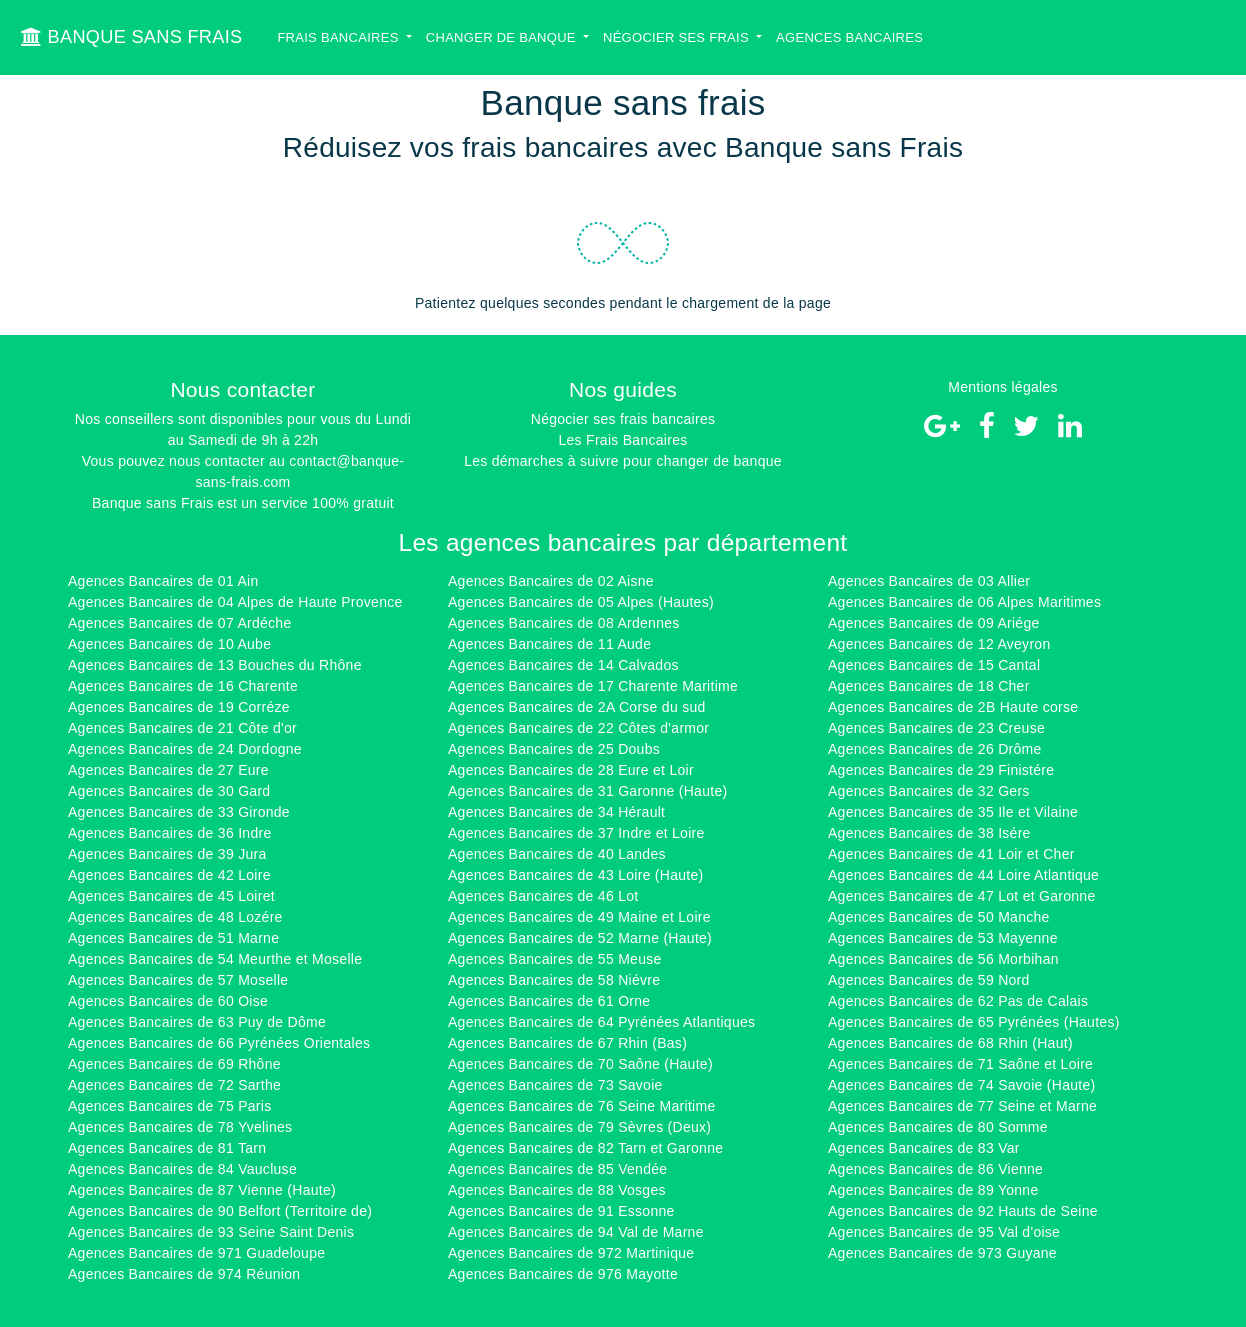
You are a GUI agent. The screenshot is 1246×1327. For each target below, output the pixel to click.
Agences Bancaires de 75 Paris (169, 1106)
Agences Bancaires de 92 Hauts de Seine (963, 1211)
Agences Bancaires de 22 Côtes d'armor (578, 728)
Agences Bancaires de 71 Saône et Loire (960, 1064)
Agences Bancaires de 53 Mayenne (943, 938)
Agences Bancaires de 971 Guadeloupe (196, 1253)
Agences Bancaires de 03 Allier (929, 581)
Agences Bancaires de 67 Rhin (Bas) (567, 1043)
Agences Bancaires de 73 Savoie (555, 1085)
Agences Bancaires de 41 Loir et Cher (951, 854)
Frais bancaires (339, 37)
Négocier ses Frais (678, 37)
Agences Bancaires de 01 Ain (163, 581)
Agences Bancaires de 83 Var (924, 1148)
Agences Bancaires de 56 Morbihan (943, 959)
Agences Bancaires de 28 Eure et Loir (571, 770)
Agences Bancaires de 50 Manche (939, 917)
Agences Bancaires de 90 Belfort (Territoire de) (220, 1211)
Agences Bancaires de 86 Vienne (935, 1169)
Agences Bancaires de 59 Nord (929, 980)
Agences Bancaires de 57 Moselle (178, 980)
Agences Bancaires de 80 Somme (938, 1127)
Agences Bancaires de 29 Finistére (941, 770)
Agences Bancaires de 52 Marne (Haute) (580, 938)
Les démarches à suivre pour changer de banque (623, 461)
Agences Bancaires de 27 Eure (168, 770)
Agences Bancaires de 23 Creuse (936, 728)
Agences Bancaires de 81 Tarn (167, 1148)
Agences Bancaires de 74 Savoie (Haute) (961, 1085)
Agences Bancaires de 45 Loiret (171, 896)
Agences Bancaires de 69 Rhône (174, 1064)
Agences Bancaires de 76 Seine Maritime (581, 1106)
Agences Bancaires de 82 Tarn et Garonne (585, 1148)
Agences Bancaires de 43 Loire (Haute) (576, 875)
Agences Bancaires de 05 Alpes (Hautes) (581, 602)
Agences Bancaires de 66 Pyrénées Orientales (219, 1043)
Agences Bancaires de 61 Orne (549, 1001)
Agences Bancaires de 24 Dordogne (185, 749)
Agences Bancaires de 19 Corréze (179, 707)
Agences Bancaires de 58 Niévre (554, 980)
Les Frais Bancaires (622, 440)
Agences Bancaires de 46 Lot (543, 896)
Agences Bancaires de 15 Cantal (934, 665)
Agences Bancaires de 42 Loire (169, 875)
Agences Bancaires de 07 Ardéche (180, 623)
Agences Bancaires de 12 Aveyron (939, 644)
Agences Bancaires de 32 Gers (929, 791)
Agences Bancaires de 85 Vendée (557, 1169)
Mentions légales (1003, 387)
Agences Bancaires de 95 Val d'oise (944, 1232)
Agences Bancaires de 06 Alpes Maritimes (964, 602)
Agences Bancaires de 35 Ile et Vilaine (953, 812)
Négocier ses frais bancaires (623, 419)
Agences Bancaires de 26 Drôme (935, 749)
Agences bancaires (849, 37)
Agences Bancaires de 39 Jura (167, 854)
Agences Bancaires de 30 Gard (169, 791)
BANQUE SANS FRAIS (131, 37)
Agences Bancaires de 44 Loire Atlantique (963, 875)
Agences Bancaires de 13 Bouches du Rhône (215, 665)
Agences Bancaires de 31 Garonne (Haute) (587, 791)
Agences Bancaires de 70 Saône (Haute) (580, 1064)
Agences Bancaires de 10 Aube (169, 644)
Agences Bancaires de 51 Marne (173, 938)
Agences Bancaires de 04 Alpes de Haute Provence (235, 602)
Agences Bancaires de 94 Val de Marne (576, 1232)
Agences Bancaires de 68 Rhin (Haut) (950, 1043)
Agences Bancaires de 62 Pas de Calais (958, 1001)
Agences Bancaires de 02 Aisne (551, 581)
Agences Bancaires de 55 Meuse (555, 959)
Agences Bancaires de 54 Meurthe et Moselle (215, 959)
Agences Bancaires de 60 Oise (168, 1001)
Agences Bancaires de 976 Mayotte (563, 1274)
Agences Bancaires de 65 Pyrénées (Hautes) (974, 1022)
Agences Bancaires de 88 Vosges (557, 1190)
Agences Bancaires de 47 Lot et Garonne (961, 896)
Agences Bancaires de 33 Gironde (179, 812)
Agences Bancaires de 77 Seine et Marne (962, 1106)
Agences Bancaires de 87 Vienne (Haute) (202, 1190)
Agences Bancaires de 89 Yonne (933, 1190)
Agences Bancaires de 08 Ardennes (564, 623)
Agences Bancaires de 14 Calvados (563, 665)
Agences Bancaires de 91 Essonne (561, 1211)
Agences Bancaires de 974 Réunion (184, 1274)
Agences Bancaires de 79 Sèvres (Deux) (579, 1127)
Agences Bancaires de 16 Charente (183, 686)
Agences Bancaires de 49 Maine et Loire (579, 917)
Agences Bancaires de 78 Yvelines (180, 1127)
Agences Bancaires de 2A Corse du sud (577, 707)
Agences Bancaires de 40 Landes (557, 854)
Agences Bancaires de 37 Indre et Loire (576, 833)
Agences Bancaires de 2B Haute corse (953, 707)
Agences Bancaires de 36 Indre (169, 833)
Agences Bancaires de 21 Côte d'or (182, 728)
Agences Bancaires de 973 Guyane (942, 1253)
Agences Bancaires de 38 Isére (929, 833)
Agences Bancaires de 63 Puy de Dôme (197, 1022)
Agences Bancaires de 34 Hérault (556, 812)
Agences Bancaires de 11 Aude (549, 644)
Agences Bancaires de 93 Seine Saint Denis (211, 1232)
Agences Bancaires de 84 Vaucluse (182, 1169)
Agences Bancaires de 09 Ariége (934, 623)
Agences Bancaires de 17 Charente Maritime (593, 686)
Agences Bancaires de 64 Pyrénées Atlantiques (601, 1022)
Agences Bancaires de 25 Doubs (554, 749)
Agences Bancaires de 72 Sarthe (174, 1085)
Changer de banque (503, 37)
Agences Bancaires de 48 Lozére (175, 917)
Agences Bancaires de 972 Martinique (571, 1253)
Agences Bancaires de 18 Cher (929, 686)
